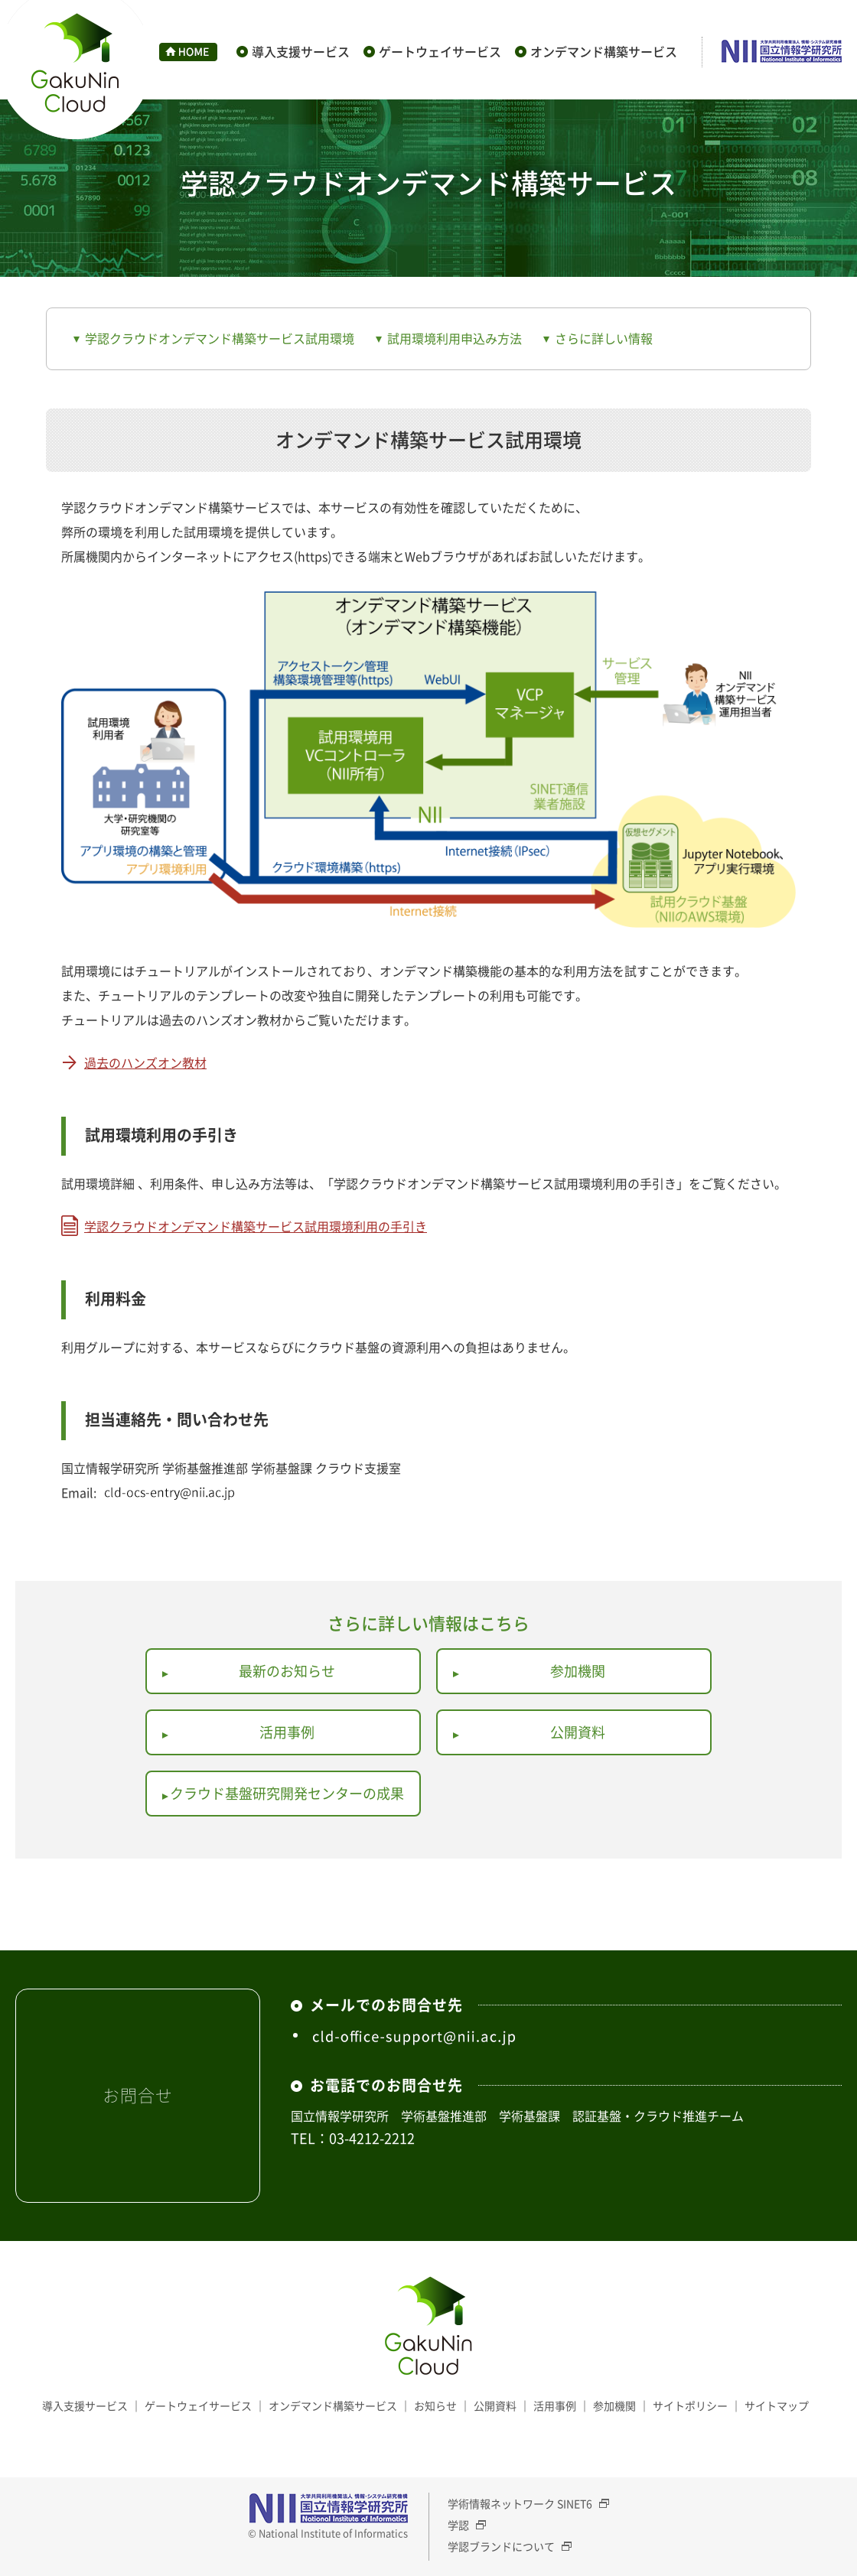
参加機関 (577, 1670)
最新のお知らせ (287, 1670)
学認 (458, 2524)
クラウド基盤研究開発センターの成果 (287, 1793)
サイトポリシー (690, 2405)
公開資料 (577, 1732)
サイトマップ (777, 2405)
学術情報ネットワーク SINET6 (520, 2503)
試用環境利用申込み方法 (454, 338)
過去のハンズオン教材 (145, 1062)
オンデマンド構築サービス (603, 51)
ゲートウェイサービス (440, 51)
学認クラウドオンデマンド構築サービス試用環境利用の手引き (255, 1226)
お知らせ (435, 2405)
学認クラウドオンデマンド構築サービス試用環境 (219, 338)
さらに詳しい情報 (604, 338)
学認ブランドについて (501, 2546)
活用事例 (286, 1732)
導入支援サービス (301, 51)
